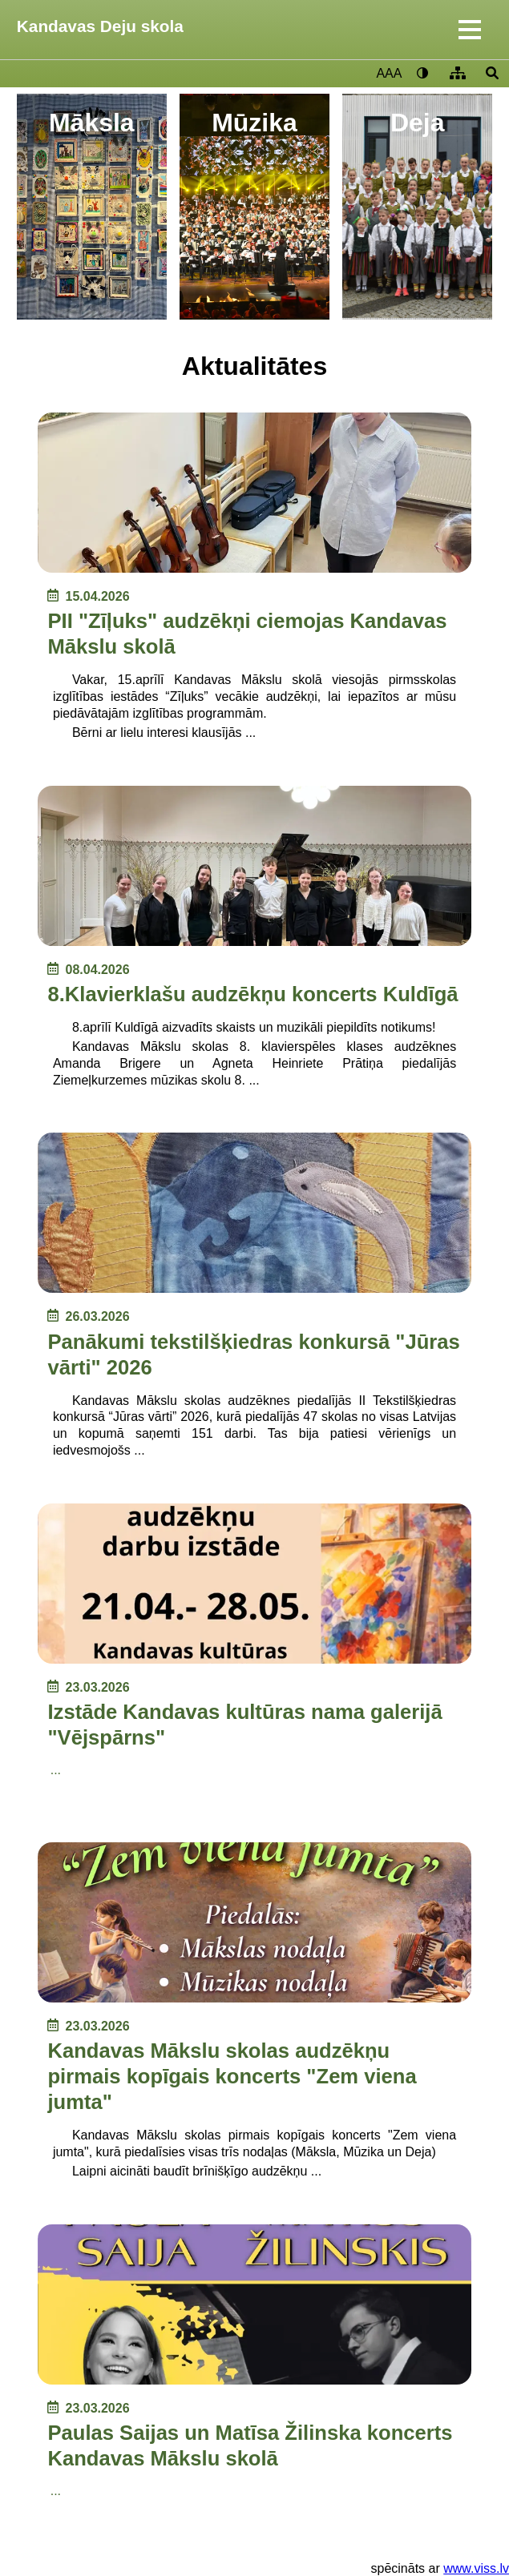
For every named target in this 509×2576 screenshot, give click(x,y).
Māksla (92, 122)
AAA (389, 73)
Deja (417, 122)
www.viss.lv (476, 2568)
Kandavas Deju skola (100, 26)
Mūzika (254, 122)
